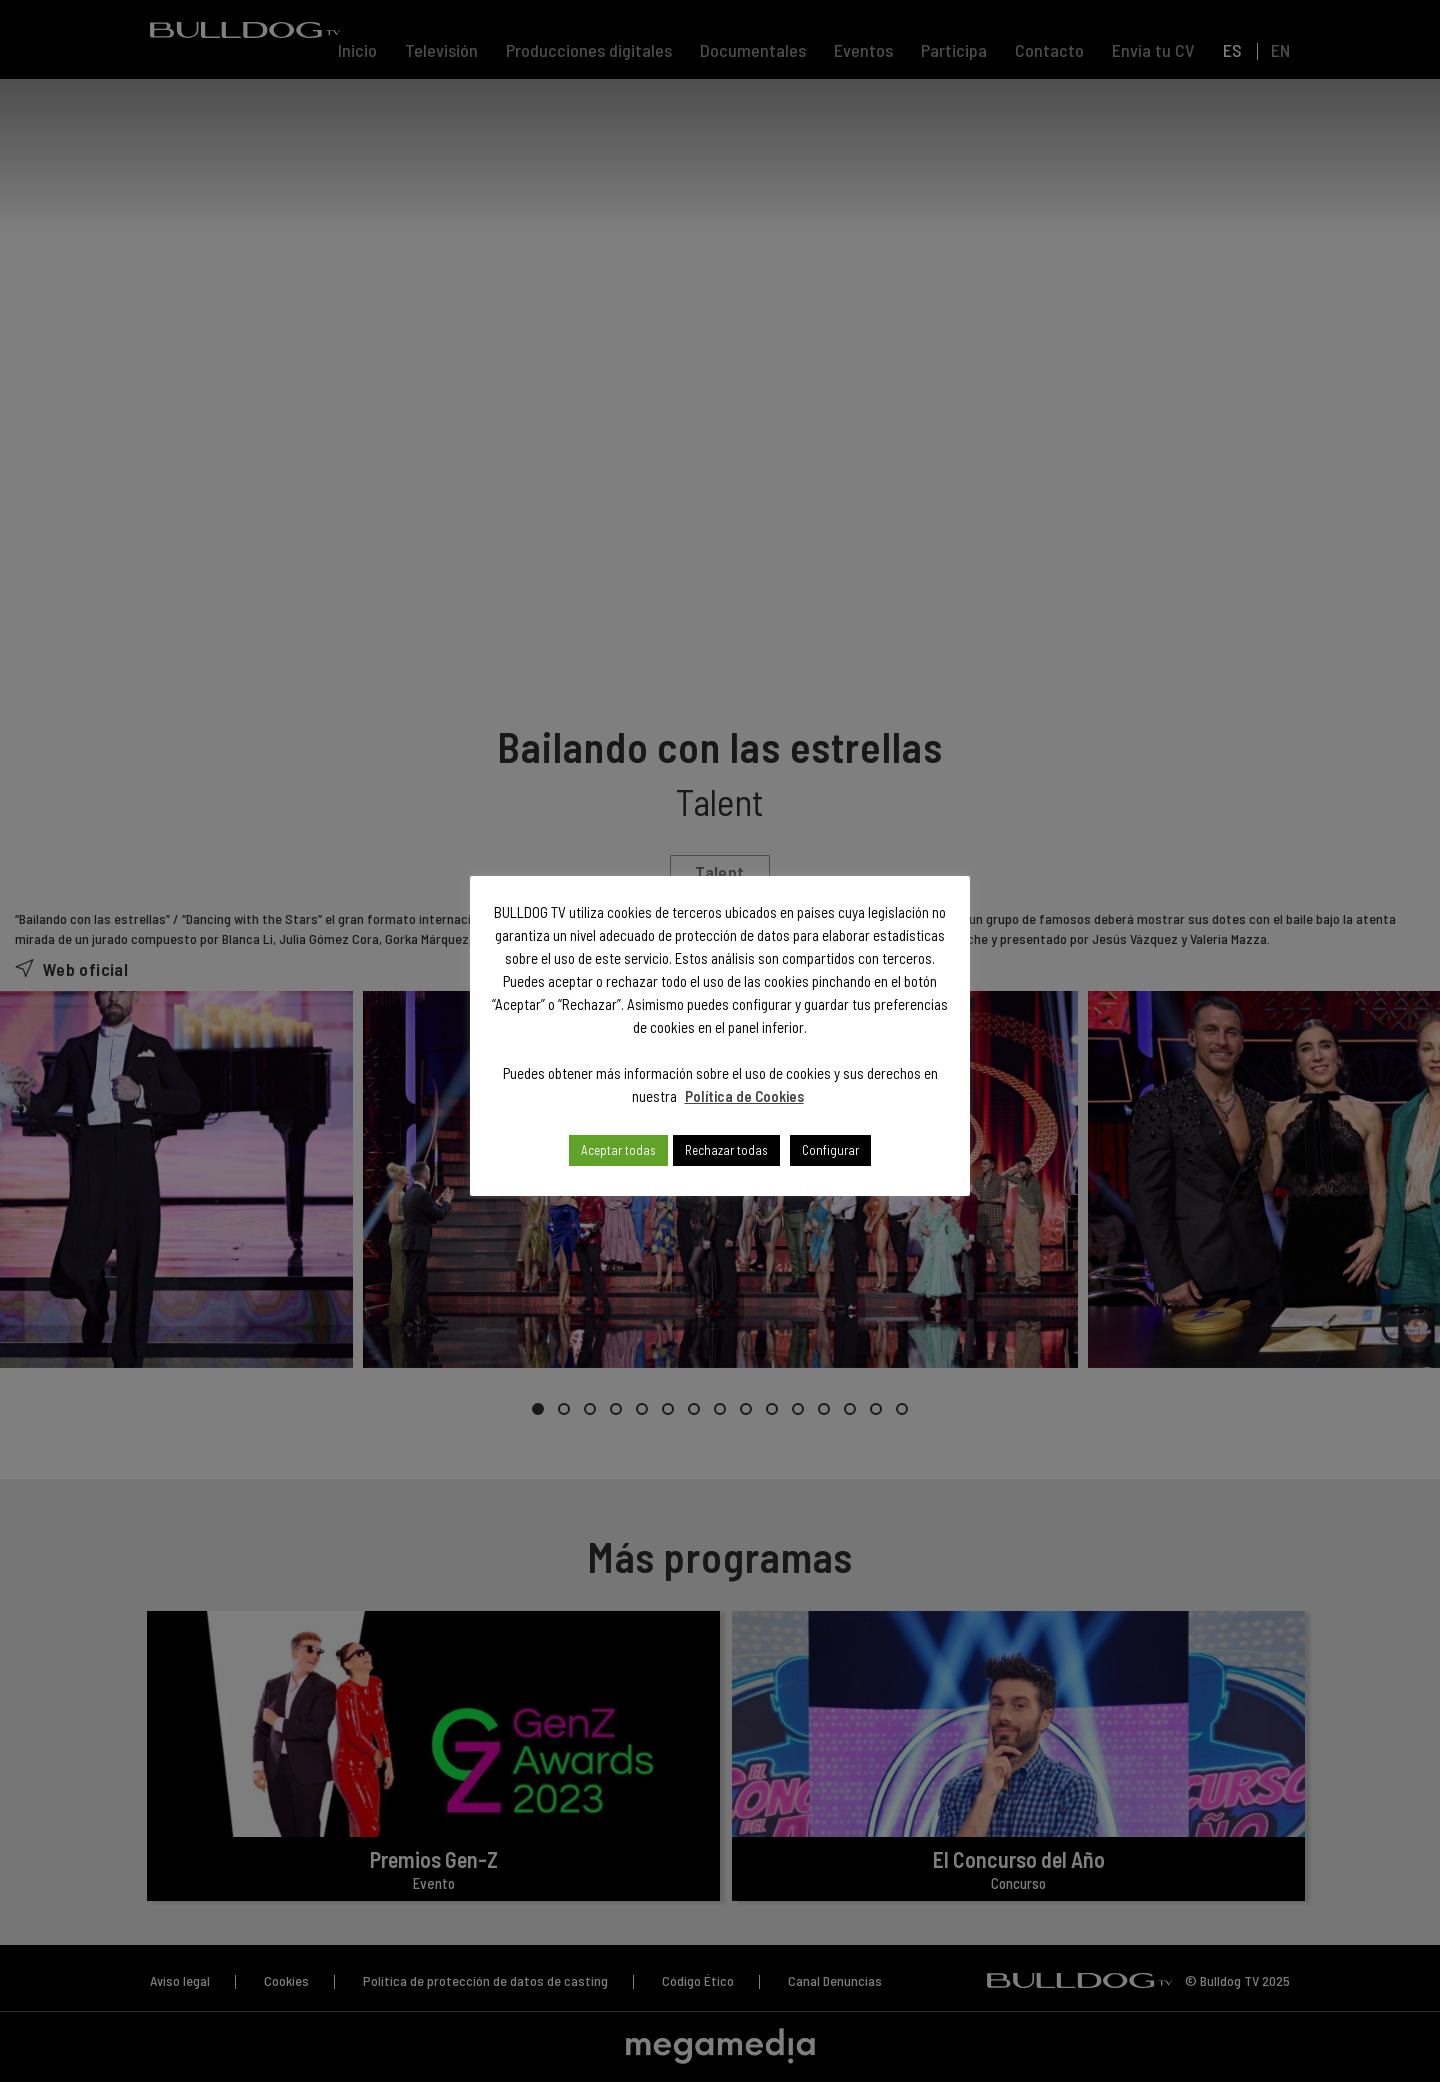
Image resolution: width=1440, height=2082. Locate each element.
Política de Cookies (744, 1096)
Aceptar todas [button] (618, 1150)
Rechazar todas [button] (726, 1150)
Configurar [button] (830, 1150)
